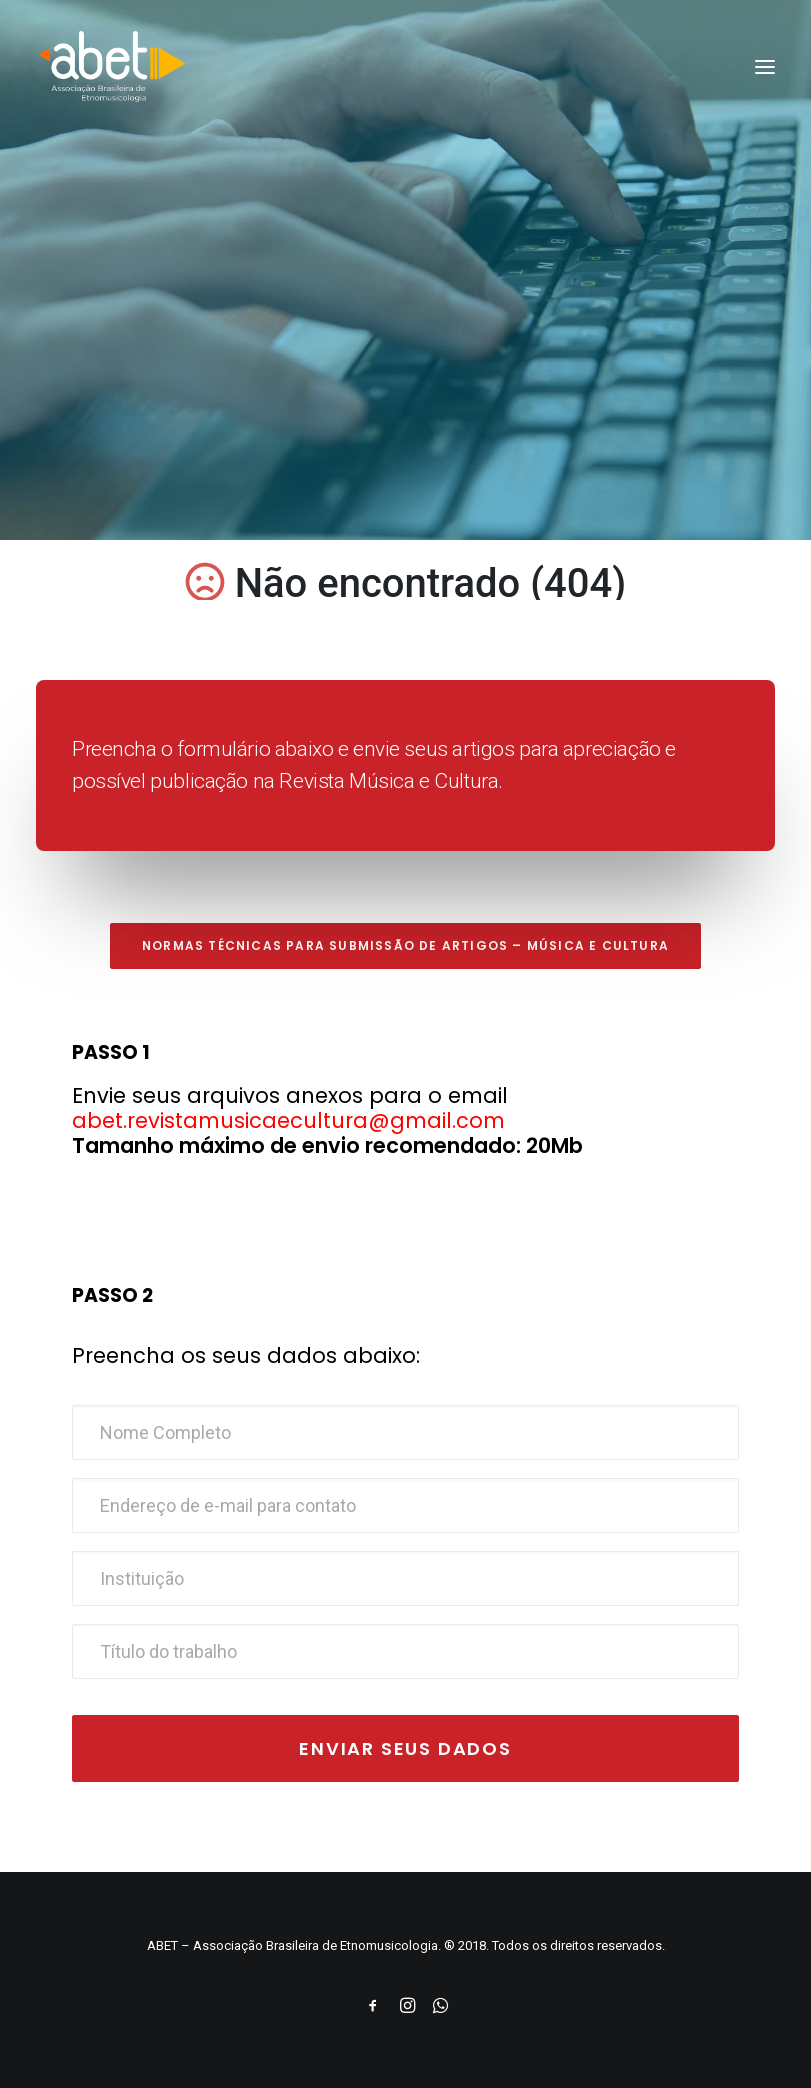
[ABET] (112, 67)
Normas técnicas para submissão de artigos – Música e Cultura (405, 945)
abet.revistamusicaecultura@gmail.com (288, 1120)
